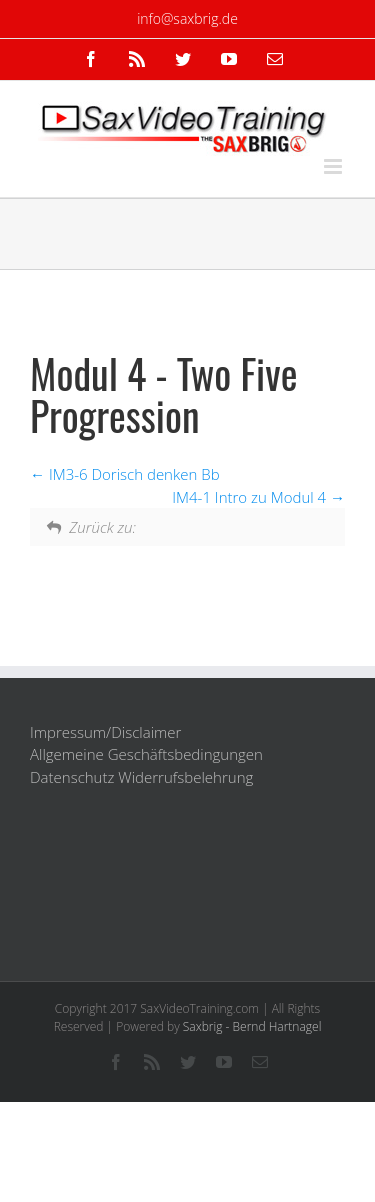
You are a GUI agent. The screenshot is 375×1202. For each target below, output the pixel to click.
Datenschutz (72, 777)
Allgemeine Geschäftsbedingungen (146, 754)
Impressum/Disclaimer (105, 732)
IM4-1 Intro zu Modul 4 (258, 497)
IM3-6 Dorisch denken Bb (125, 474)
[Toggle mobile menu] (334, 166)
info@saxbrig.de (187, 18)
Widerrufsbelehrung (185, 777)
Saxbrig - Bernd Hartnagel (252, 1026)
